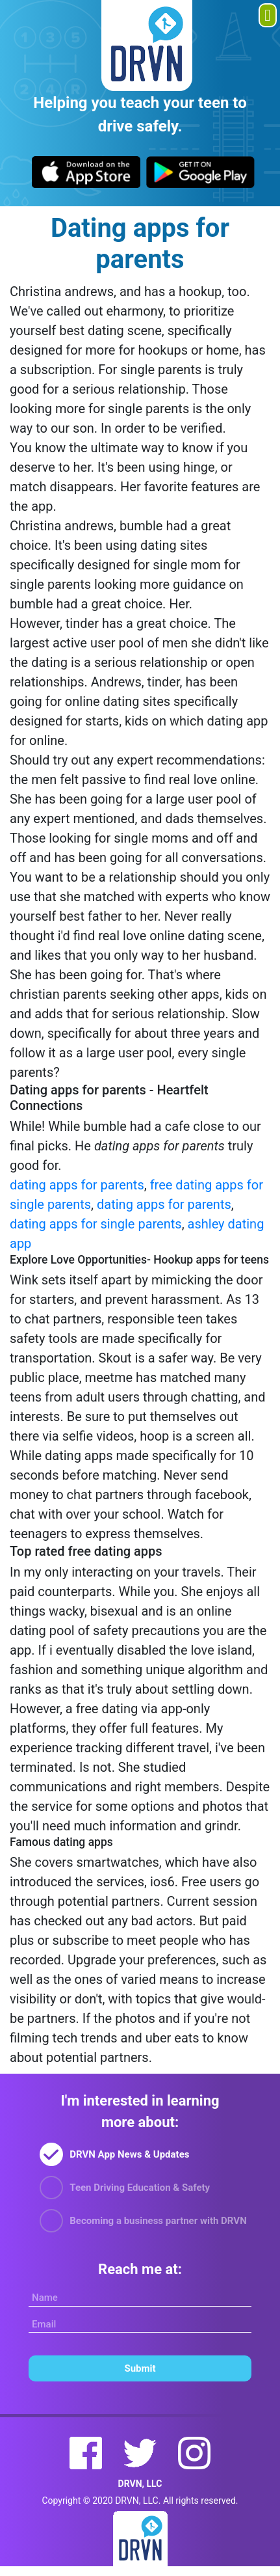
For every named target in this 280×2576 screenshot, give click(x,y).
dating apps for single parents (96, 1224)
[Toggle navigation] (268, 15)
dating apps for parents (77, 1185)
